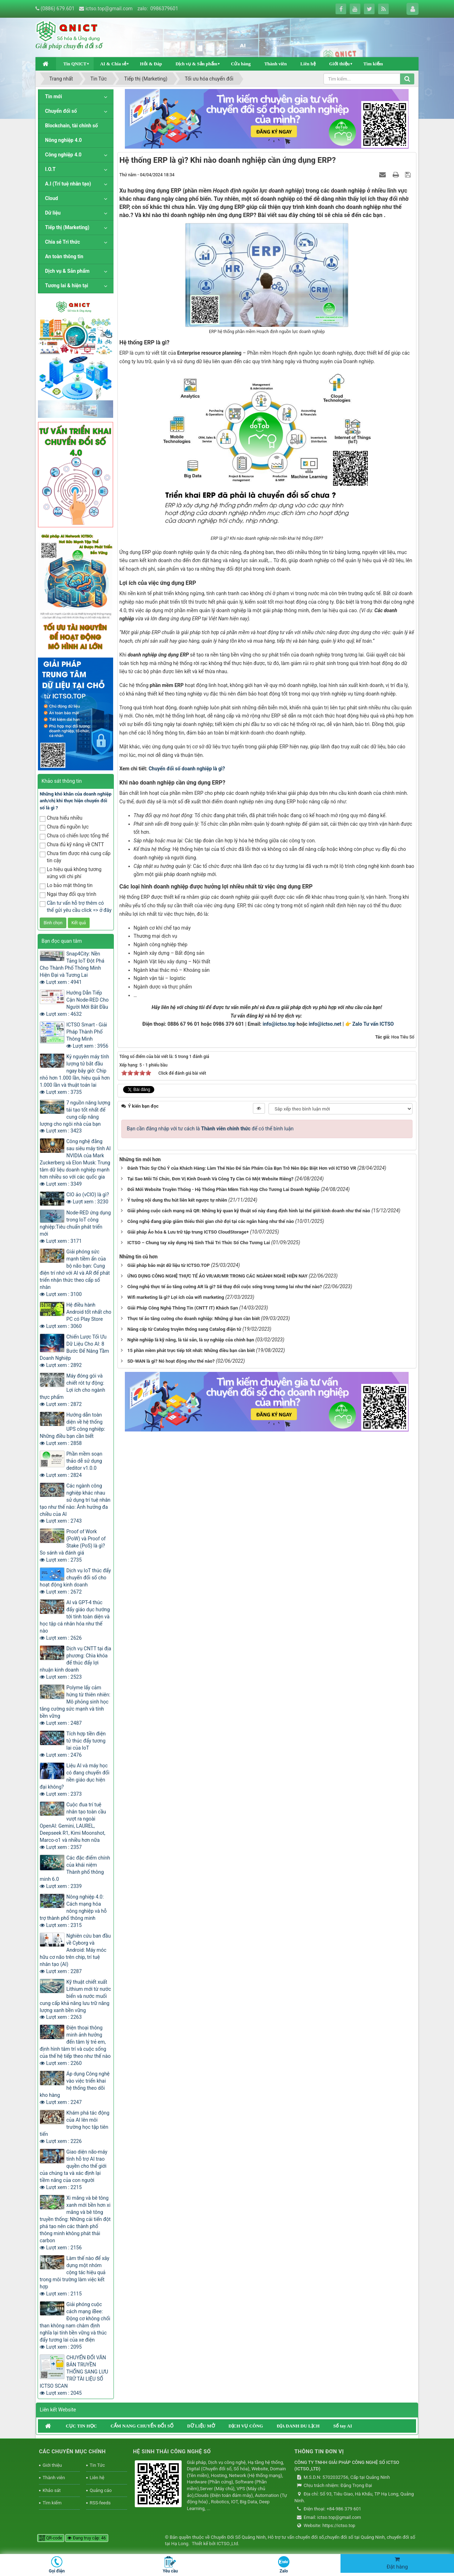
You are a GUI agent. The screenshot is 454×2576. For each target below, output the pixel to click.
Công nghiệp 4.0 (63, 154)
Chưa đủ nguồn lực (64, 827)
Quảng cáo (101, 2490)
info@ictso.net (325, 1024)
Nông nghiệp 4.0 (63, 140)
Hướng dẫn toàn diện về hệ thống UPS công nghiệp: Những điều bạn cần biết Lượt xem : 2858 (72, 1429)
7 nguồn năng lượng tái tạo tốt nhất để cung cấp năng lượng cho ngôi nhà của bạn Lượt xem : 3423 (75, 1117)
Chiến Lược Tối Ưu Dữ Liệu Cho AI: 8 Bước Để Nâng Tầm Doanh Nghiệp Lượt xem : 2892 (74, 1351)
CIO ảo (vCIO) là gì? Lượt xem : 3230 (87, 1198)
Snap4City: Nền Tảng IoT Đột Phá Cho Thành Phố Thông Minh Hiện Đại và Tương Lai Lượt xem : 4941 (72, 968)
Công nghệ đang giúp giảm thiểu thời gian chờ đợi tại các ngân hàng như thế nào (210, 1221)
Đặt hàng (397, 2563)
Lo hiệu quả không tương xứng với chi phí (70, 872)
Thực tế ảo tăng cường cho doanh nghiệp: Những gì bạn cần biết (193, 1318)
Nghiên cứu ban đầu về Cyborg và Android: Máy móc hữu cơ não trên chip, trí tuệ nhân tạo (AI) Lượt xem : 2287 (75, 1953)
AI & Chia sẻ (113, 63)
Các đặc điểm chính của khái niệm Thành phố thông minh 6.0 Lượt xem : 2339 (75, 1872)
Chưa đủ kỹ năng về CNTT (72, 845)
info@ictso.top (279, 1024)
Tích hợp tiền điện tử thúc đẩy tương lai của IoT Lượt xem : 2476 (73, 1744)
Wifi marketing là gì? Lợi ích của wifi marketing (175, 1297)
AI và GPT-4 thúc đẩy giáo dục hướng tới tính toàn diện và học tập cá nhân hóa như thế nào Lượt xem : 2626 (75, 1620)
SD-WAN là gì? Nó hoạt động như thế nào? (171, 1361)
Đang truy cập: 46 (86, 2538)
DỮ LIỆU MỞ (201, 2425)
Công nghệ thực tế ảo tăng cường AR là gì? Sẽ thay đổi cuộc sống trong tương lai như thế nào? (224, 1286)
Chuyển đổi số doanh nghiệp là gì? (187, 768)
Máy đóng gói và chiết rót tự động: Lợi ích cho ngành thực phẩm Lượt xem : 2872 (72, 1390)
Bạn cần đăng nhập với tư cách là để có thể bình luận (210, 1128)
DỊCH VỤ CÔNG (245, 2425)
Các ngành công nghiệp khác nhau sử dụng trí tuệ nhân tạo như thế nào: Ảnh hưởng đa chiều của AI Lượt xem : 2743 (75, 1503)
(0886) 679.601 (57, 8)
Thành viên (275, 63)
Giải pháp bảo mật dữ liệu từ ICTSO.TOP (168, 1265)
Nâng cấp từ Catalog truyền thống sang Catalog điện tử (184, 1329)
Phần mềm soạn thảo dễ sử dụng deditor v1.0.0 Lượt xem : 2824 (71, 1464)
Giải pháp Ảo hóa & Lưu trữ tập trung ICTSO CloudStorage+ (188, 1232)
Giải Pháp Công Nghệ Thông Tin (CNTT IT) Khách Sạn (182, 1308)
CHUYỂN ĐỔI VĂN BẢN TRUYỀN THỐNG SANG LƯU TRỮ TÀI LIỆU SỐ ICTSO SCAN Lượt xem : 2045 (74, 2375)
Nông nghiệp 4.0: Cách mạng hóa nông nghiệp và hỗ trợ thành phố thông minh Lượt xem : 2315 (73, 1911)
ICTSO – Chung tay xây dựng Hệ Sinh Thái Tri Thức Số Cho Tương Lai (198, 1242)
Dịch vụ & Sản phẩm (196, 63)
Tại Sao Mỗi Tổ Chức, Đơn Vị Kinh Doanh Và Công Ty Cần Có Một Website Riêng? (210, 1178)
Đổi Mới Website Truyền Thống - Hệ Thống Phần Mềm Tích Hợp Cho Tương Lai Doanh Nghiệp (223, 1189)
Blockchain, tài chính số (71, 125)
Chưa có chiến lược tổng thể (74, 836)
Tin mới (53, 96)
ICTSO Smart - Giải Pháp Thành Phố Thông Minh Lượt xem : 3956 (87, 1035)
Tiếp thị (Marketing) (67, 227)
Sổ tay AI (342, 2425)
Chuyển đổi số (61, 111)
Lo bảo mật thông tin (66, 885)
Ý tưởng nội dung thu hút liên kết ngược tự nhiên (177, 1200)
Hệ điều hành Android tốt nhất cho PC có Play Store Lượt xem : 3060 (75, 1315)
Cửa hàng (241, 63)
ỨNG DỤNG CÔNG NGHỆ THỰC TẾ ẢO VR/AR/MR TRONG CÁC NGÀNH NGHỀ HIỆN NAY (217, 1276)
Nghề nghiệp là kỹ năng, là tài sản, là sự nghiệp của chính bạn (190, 1339)
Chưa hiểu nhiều (61, 818)
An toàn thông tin (64, 256)
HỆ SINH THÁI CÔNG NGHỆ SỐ (172, 2451)
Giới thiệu (339, 63)
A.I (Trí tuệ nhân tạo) (68, 184)
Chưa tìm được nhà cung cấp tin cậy (75, 857)
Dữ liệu (53, 213)
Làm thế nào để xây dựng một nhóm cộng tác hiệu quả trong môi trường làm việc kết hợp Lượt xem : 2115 (74, 2276)
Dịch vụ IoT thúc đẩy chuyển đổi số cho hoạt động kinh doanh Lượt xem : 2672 (75, 1581)
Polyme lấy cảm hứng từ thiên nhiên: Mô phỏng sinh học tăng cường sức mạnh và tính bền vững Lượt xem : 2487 (75, 1705)
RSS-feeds (100, 2502)
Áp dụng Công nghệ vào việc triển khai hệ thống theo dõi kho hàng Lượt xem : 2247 (75, 2088)
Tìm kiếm (373, 63)
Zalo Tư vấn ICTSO (373, 1024)
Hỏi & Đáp (151, 63)
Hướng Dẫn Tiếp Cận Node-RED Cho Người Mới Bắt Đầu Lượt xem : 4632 (74, 1003)
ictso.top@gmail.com (109, 8)
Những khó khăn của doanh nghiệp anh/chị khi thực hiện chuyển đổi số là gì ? (75, 800)
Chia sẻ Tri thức (62, 242)
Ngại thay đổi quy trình (68, 894)
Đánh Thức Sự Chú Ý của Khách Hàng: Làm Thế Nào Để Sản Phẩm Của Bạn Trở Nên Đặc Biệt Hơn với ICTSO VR (241, 1168)
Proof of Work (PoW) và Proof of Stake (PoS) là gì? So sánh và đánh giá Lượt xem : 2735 (73, 1546)
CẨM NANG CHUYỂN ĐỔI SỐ (142, 2425)
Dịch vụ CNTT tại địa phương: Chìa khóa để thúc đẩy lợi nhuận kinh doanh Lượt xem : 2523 (75, 1663)
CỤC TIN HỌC (81, 2425)
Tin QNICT (74, 63)
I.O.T (50, 169)
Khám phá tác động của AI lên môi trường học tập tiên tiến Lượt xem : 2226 (74, 2127)
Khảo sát (52, 2490)
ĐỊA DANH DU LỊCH (298, 2425)
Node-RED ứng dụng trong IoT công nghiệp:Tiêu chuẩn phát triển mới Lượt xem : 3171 (75, 1227)
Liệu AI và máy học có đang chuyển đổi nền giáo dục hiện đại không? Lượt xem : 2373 (75, 1780)
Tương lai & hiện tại (66, 285)
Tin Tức (97, 2465)
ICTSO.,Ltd (227, 2543)
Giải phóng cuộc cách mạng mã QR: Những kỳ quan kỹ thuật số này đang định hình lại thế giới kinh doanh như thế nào (248, 1210)
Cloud (51, 198)
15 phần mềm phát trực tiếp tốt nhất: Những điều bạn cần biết (191, 1350)
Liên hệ (308, 63)
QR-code (50, 2538)
